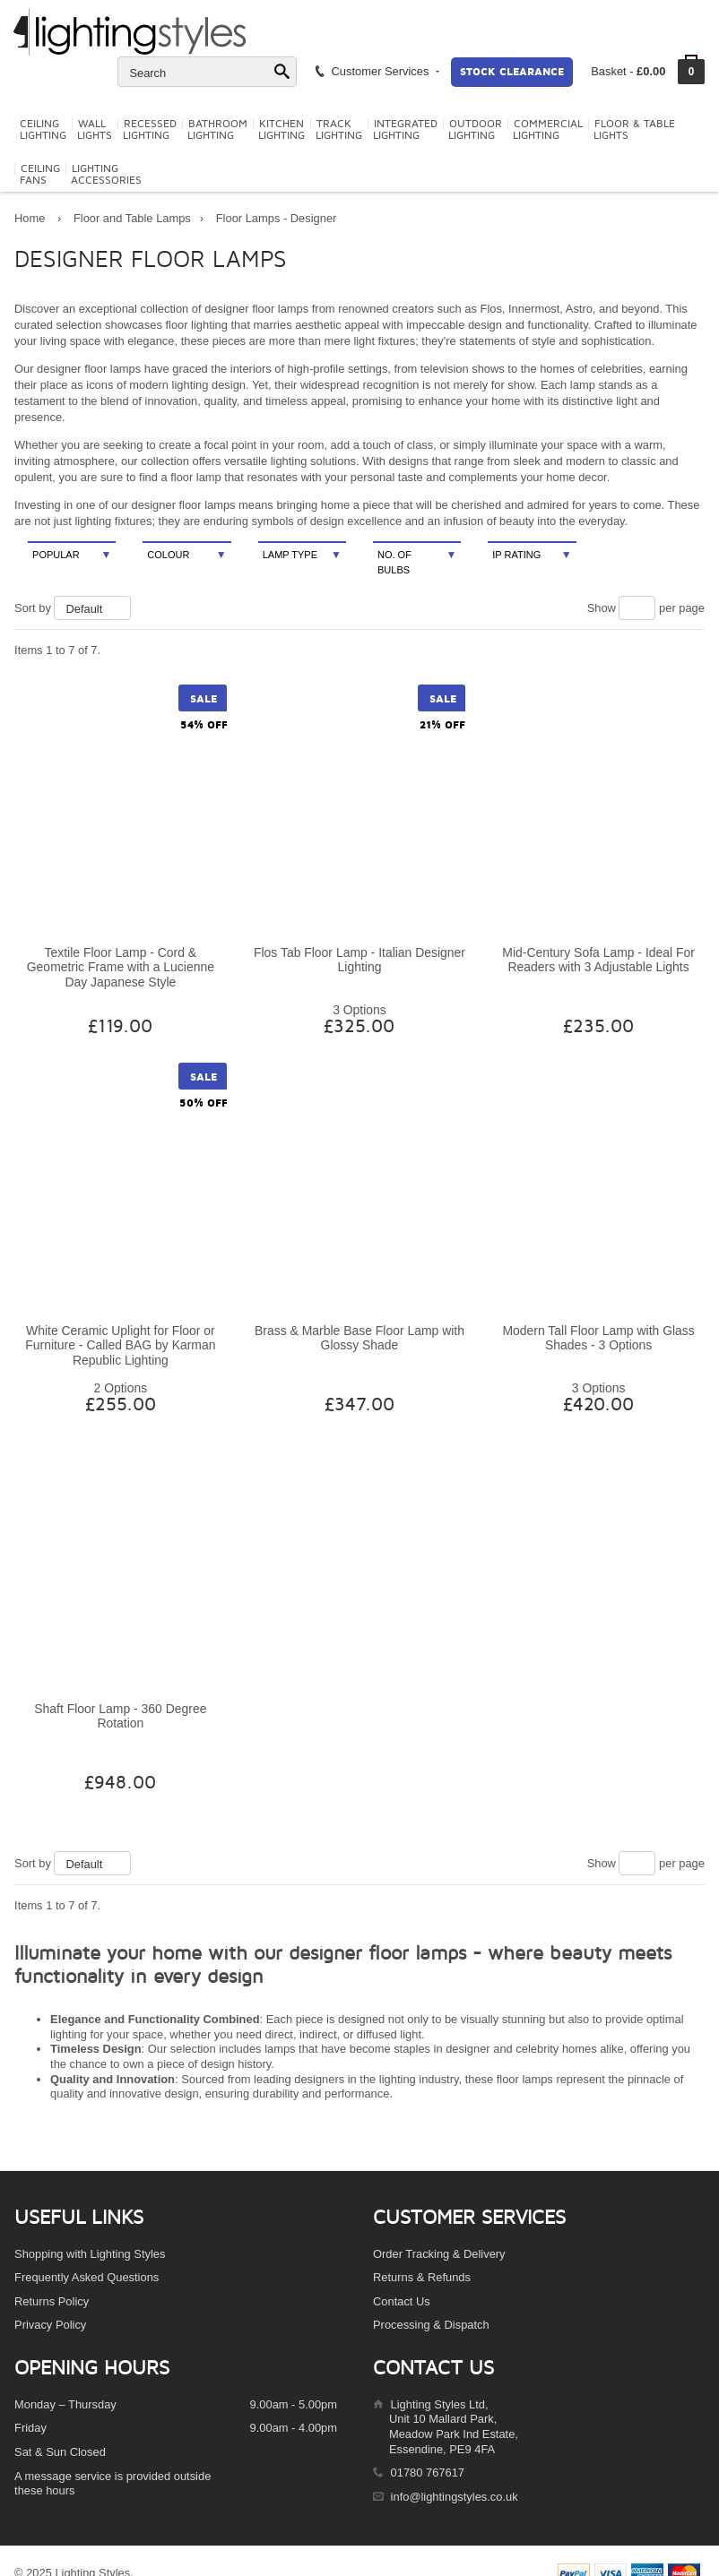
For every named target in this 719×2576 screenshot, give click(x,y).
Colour (186, 555)
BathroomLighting (217, 130)
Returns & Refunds (422, 2277)
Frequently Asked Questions (86, 2277)
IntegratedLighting (405, 130)
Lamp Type (302, 555)
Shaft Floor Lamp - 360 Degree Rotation (120, 1716)
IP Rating (531, 555)
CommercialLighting (548, 130)
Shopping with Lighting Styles (89, 2254)
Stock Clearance (512, 72)
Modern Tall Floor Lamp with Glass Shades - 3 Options (598, 1338)
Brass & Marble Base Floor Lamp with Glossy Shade (359, 1338)
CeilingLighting (43, 130)
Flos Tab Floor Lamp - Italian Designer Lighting (359, 960)
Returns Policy (51, 2301)
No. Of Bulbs (416, 561)
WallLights (94, 130)
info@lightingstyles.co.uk (454, 2496)
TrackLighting (339, 130)
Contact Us (401, 2301)
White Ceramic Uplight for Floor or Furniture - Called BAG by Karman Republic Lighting (120, 1345)
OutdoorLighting (475, 130)
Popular (71, 555)
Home (29, 218)
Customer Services (376, 71)
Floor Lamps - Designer (276, 218)
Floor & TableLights (634, 130)
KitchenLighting (281, 130)
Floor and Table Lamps (132, 218)
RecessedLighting (150, 130)
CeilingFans (40, 174)
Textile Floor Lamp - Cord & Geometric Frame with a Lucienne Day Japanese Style (120, 967)
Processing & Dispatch (431, 2324)
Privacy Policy (50, 2324)
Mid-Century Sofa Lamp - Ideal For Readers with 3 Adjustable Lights (598, 960)
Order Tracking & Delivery (439, 2254)
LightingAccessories (106, 174)
